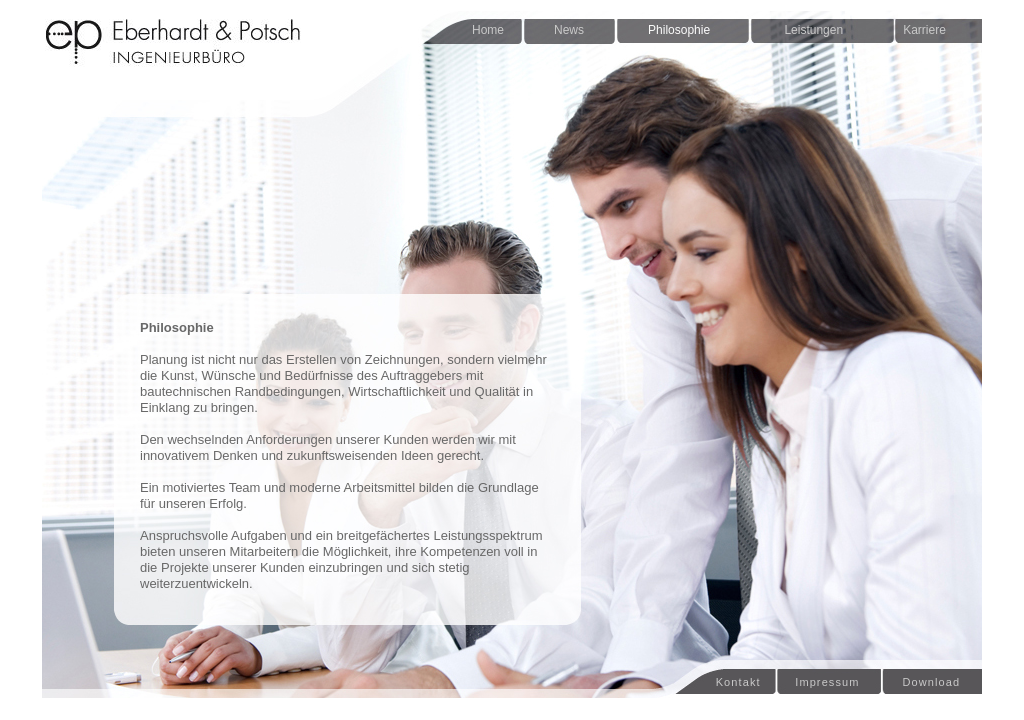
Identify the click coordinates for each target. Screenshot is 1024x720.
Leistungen (807, 30)
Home (488, 30)
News (569, 30)
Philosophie (679, 30)
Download (927, 682)
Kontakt (717, 682)
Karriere (919, 30)
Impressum (827, 682)
